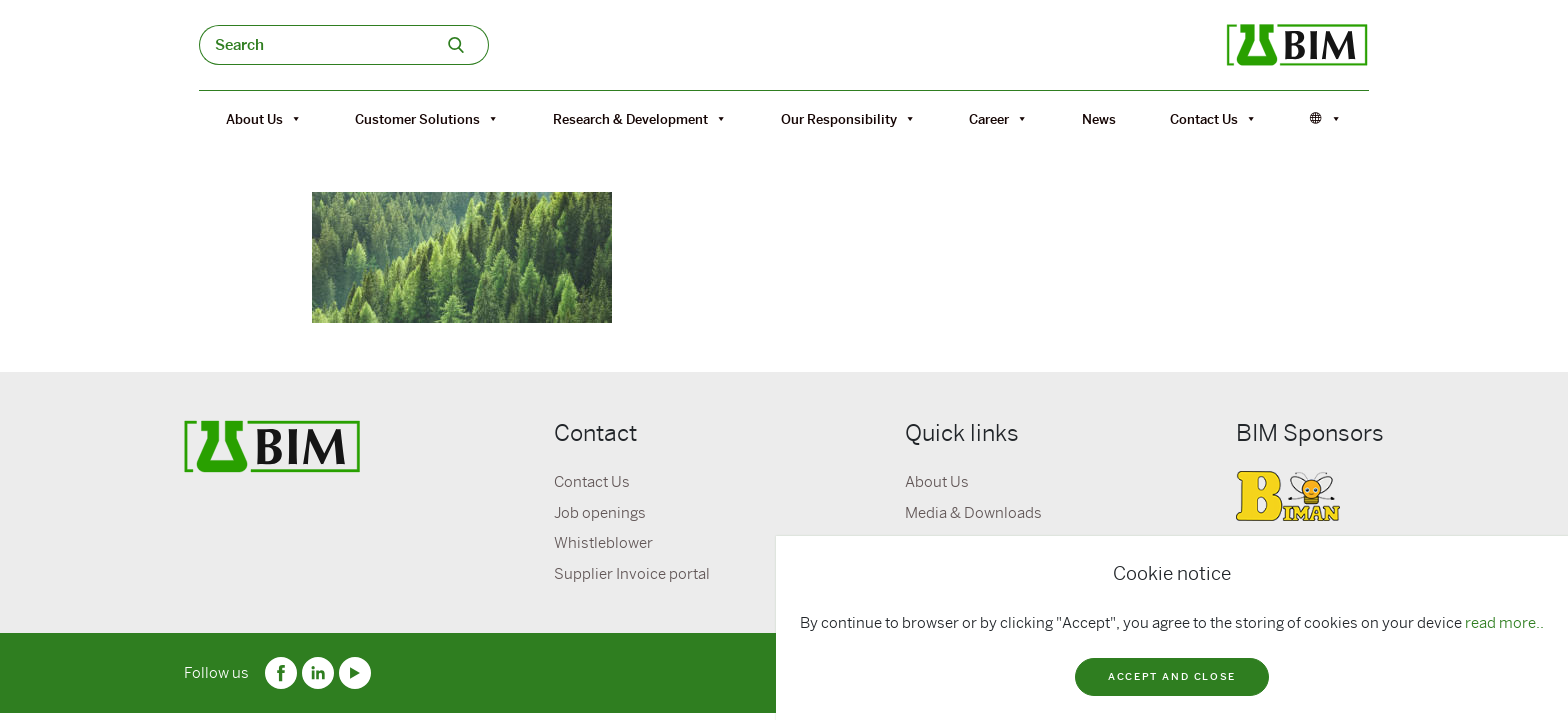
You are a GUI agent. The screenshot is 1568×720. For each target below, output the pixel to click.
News (1099, 119)
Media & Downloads (973, 513)
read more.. (1504, 623)
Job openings (600, 513)
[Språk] (1326, 119)
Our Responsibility (848, 119)
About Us (264, 119)
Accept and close (1172, 676)
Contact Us (1213, 119)
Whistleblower (603, 543)
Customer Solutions (427, 119)
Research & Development (640, 119)
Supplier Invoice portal (632, 574)
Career (998, 119)
